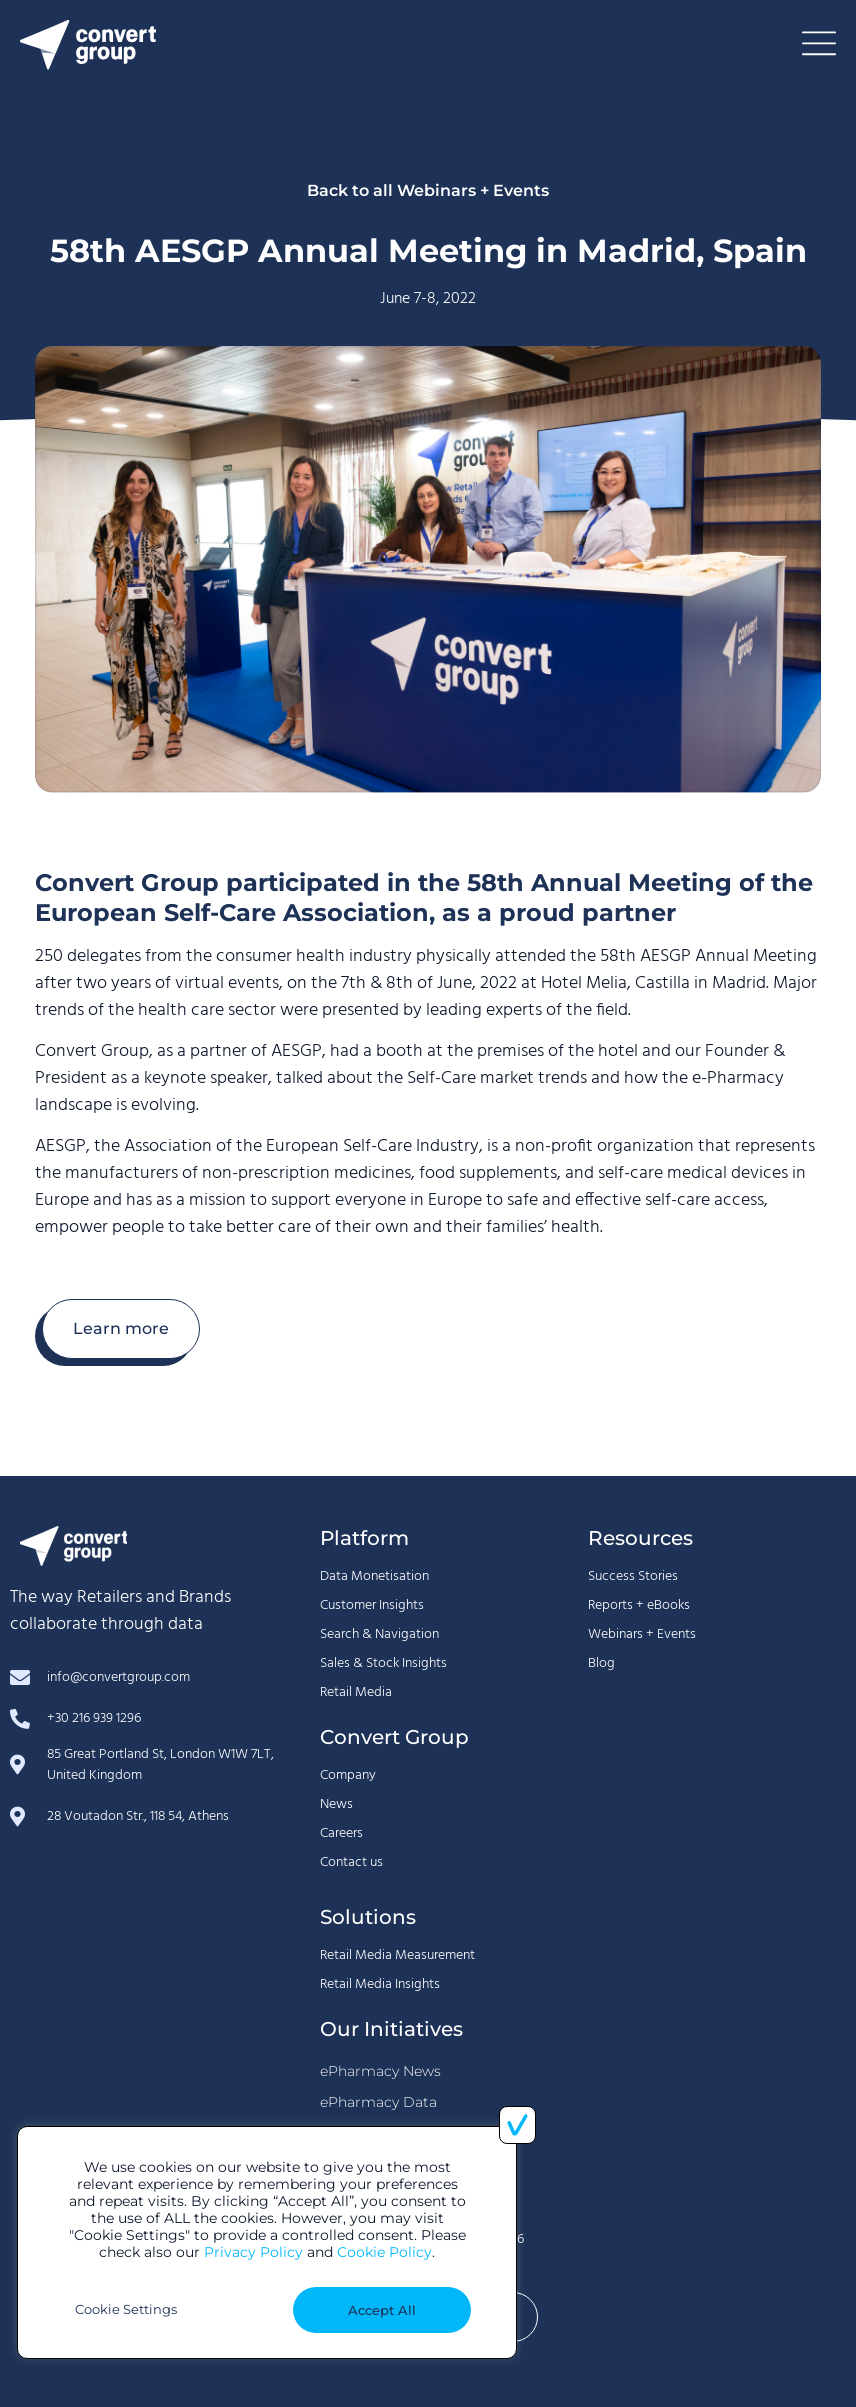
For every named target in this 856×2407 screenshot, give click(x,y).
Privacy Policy (253, 2252)
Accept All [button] (382, 2310)
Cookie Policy (384, 2252)
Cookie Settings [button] (126, 2309)
